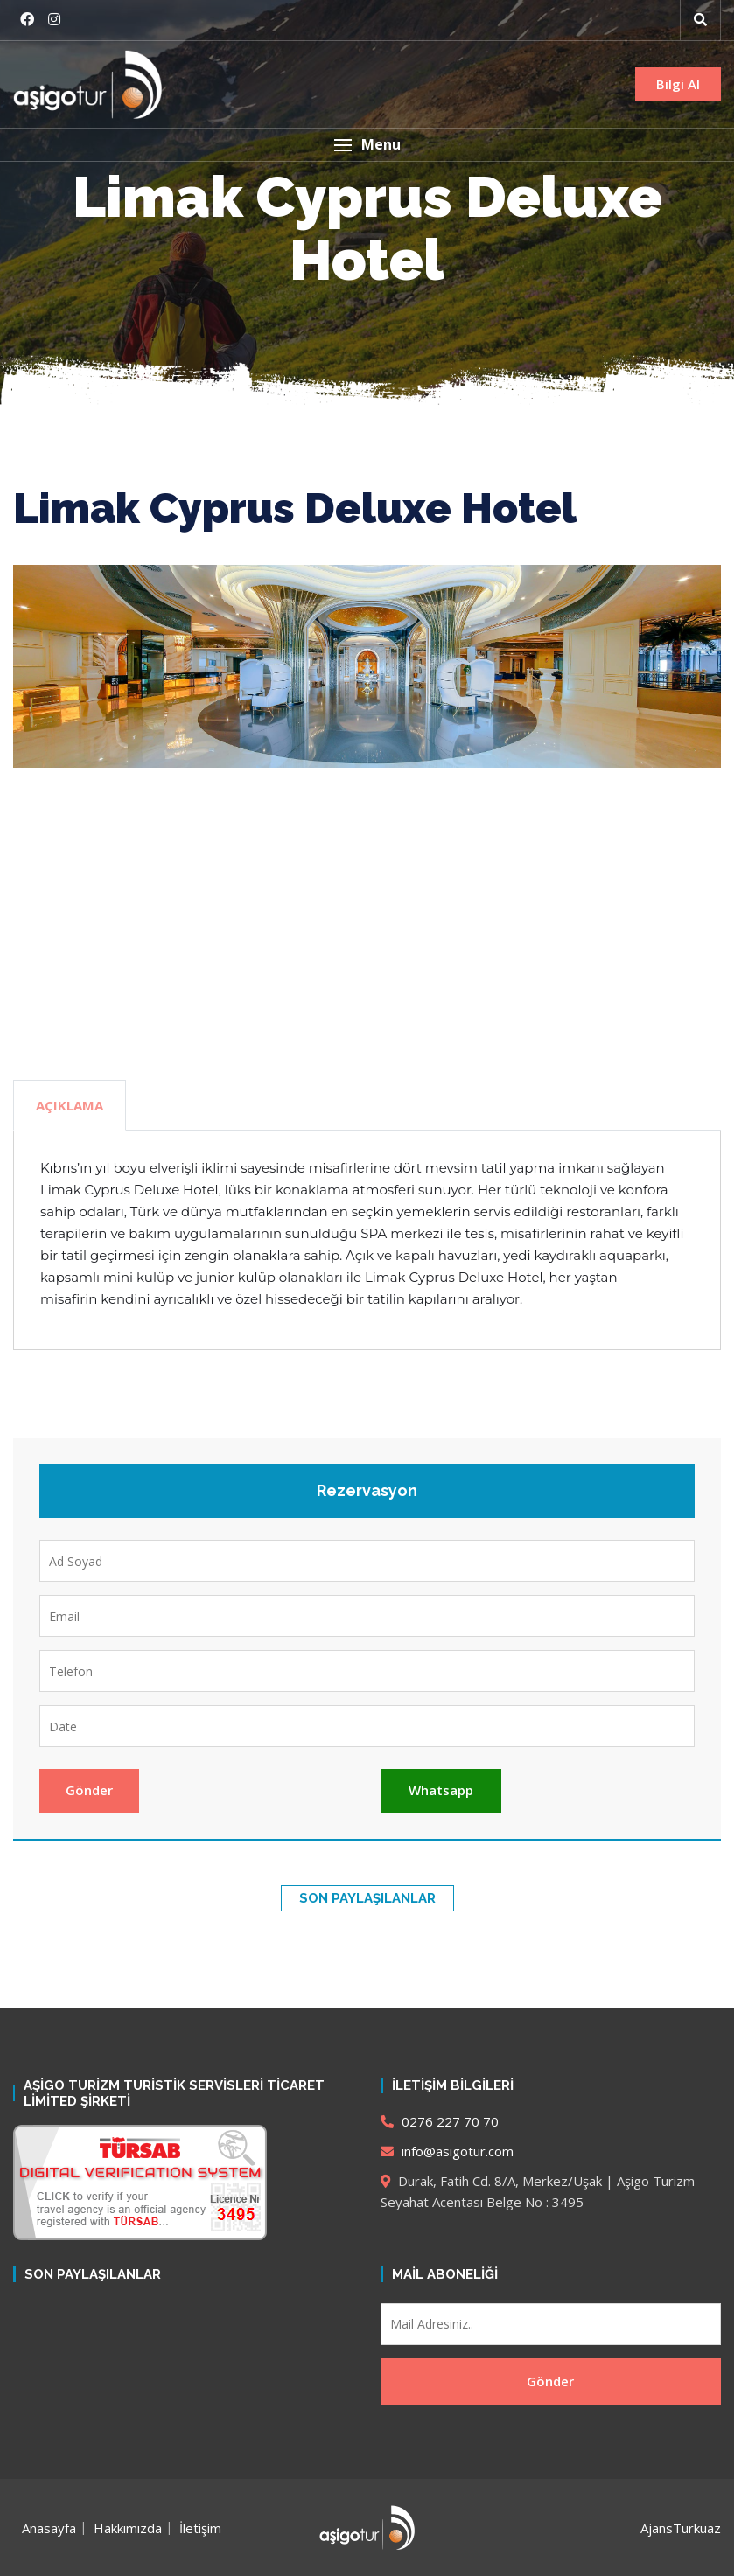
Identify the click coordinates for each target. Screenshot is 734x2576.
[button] (367, 144)
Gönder (89, 1790)
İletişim (200, 2528)
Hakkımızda (128, 2528)
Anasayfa (49, 2528)
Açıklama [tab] (69, 1105)
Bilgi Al (678, 84)
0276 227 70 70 (440, 2121)
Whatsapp (441, 1790)
